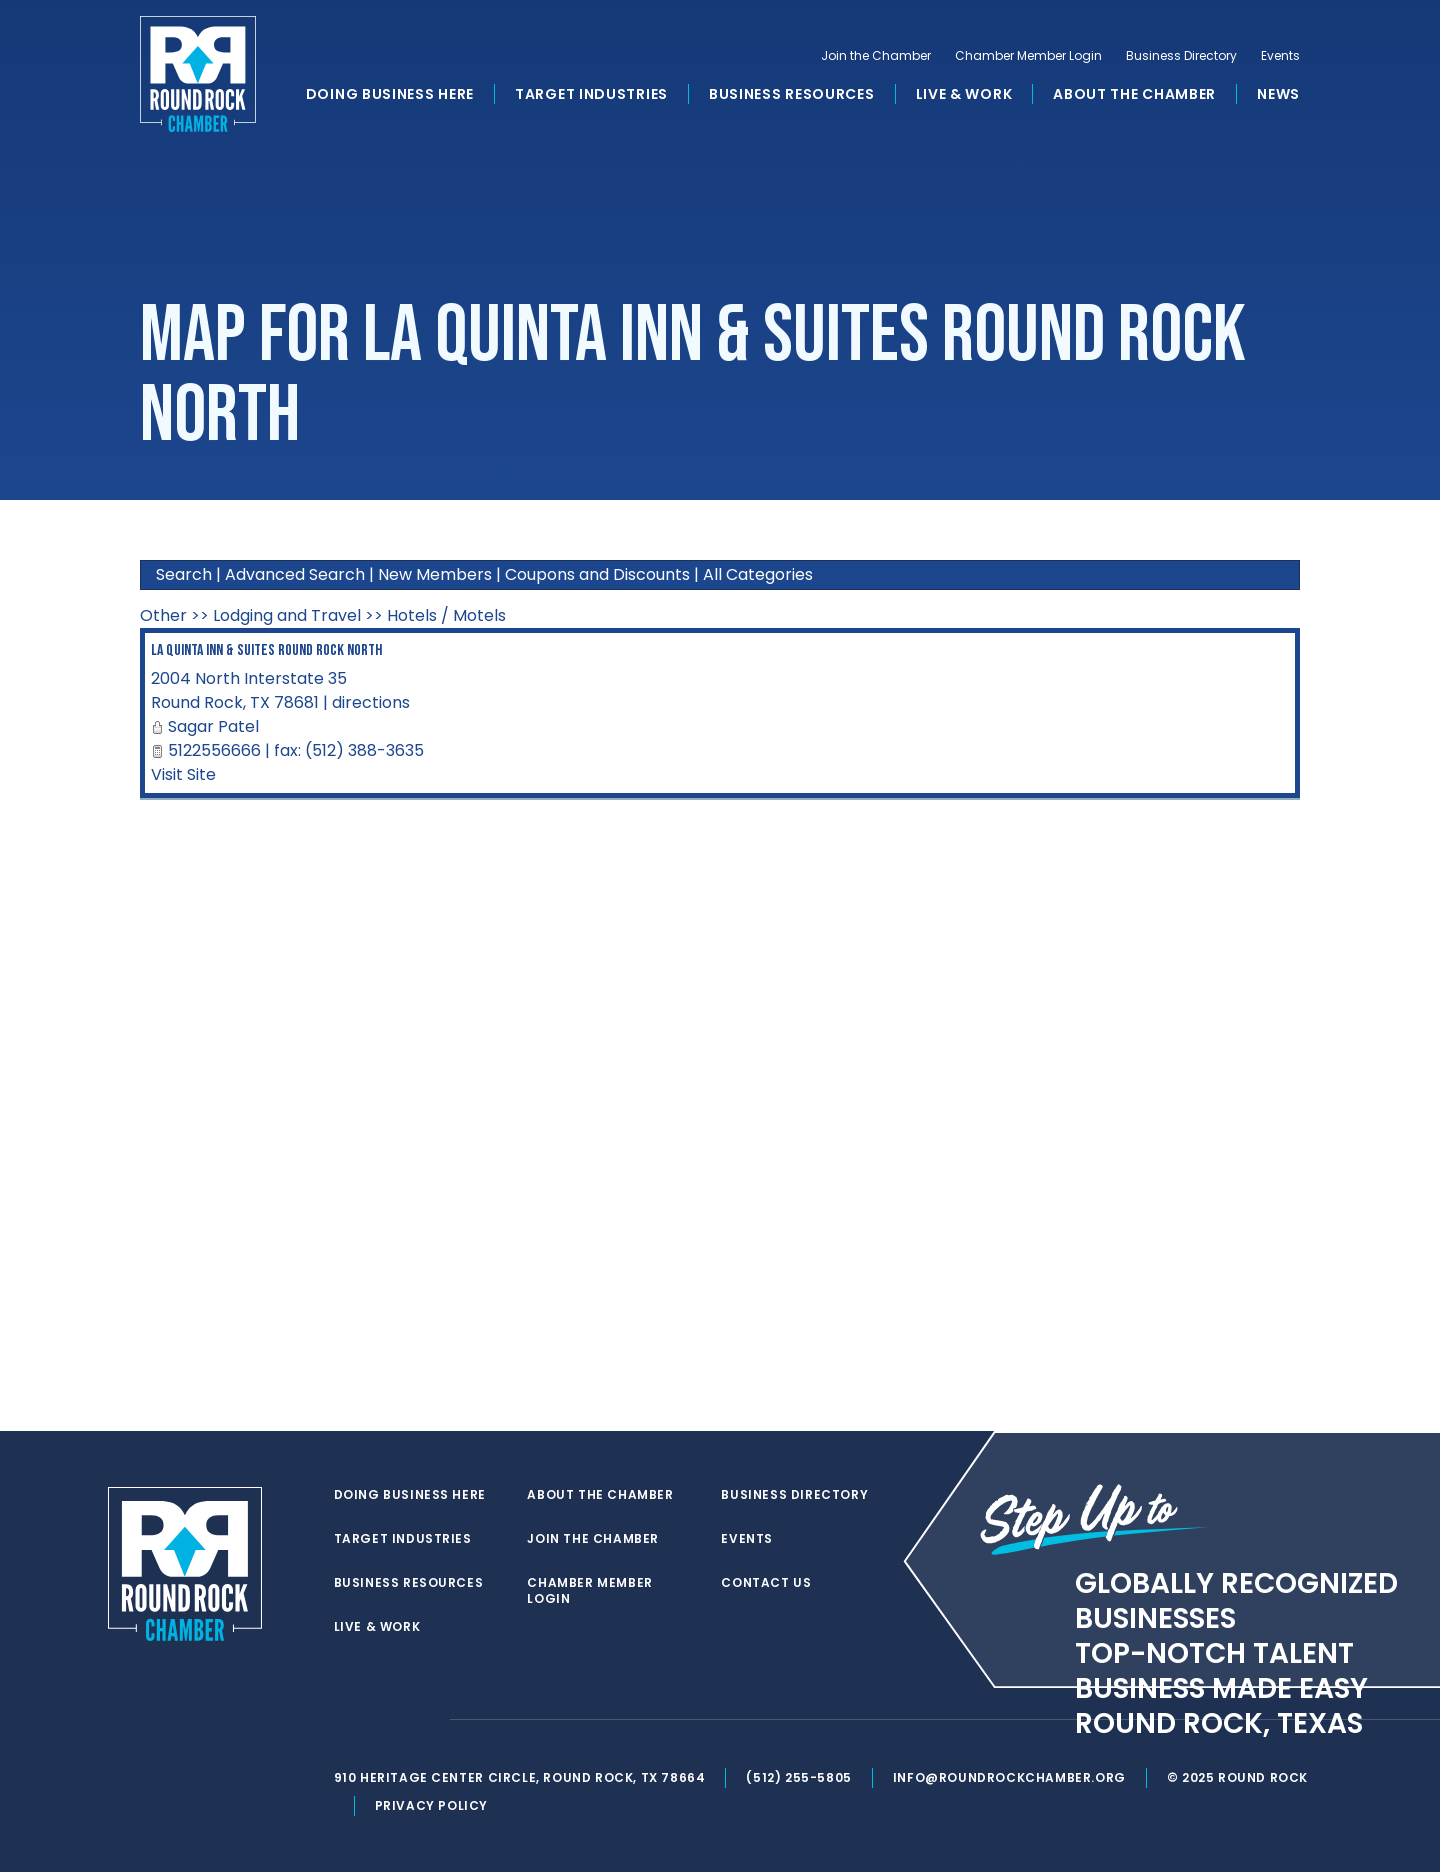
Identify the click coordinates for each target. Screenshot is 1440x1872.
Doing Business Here (390, 94)
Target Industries (591, 94)
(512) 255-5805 (798, 1777)
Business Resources (792, 94)
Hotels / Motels (446, 615)
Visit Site (183, 774)
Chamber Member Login (1028, 56)
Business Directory (1181, 56)
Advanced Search (295, 574)
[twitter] (344, 1720)
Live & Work (964, 94)
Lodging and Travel (287, 615)
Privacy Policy (431, 1805)
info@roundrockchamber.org (1009, 1777)
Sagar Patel (213, 726)
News (1278, 94)
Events (1280, 56)
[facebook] (384, 1720)
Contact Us (766, 1583)
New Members (435, 574)
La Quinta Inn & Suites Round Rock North (266, 650)
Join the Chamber (876, 56)
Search (184, 574)
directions (371, 702)
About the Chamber (1134, 94)
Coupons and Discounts (597, 574)
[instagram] (424, 1720)
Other (163, 615)
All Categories (758, 574)
